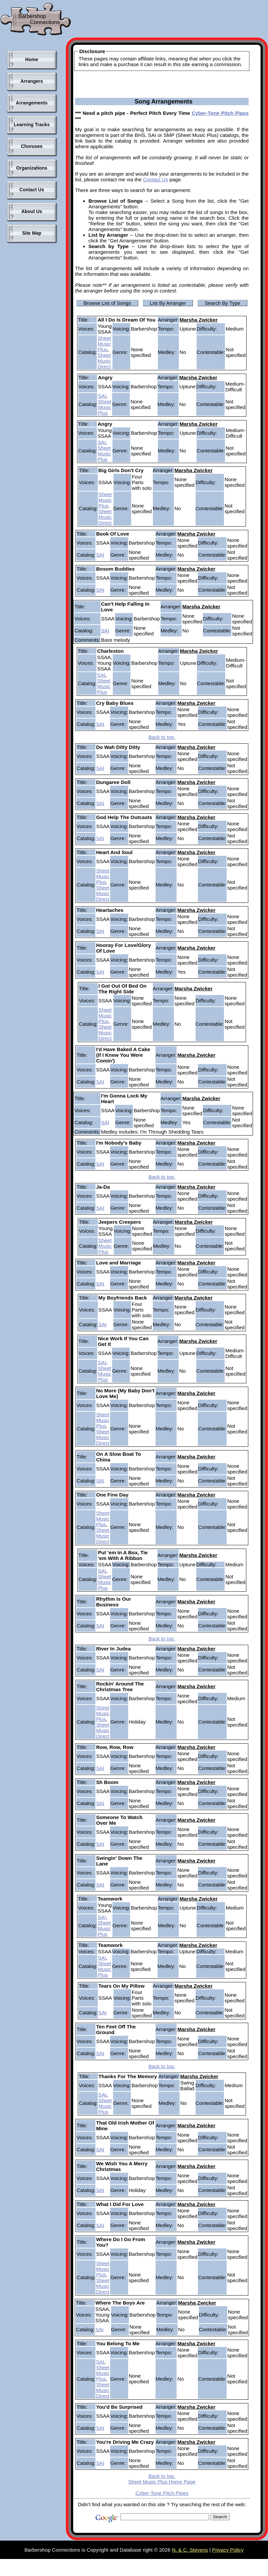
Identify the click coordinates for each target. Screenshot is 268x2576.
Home (31, 59)
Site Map (31, 233)
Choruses (32, 146)
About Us (31, 211)
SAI (102, 396)
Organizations (31, 168)
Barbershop (32, 16)
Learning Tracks (31, 124)
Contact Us (31, 189)
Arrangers (32, 81)
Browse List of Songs (107, 303)
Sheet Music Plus (104, 343)
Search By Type (222, 303)
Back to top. (162, 737)
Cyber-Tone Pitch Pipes (220, 113)
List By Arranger (168, 303)
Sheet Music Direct (104, 360)
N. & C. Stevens (190, 2550)
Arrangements (32, 103)
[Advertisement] (30, 357)
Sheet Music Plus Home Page (162, 2482)
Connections (45, 22)
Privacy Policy (228, 2550)
